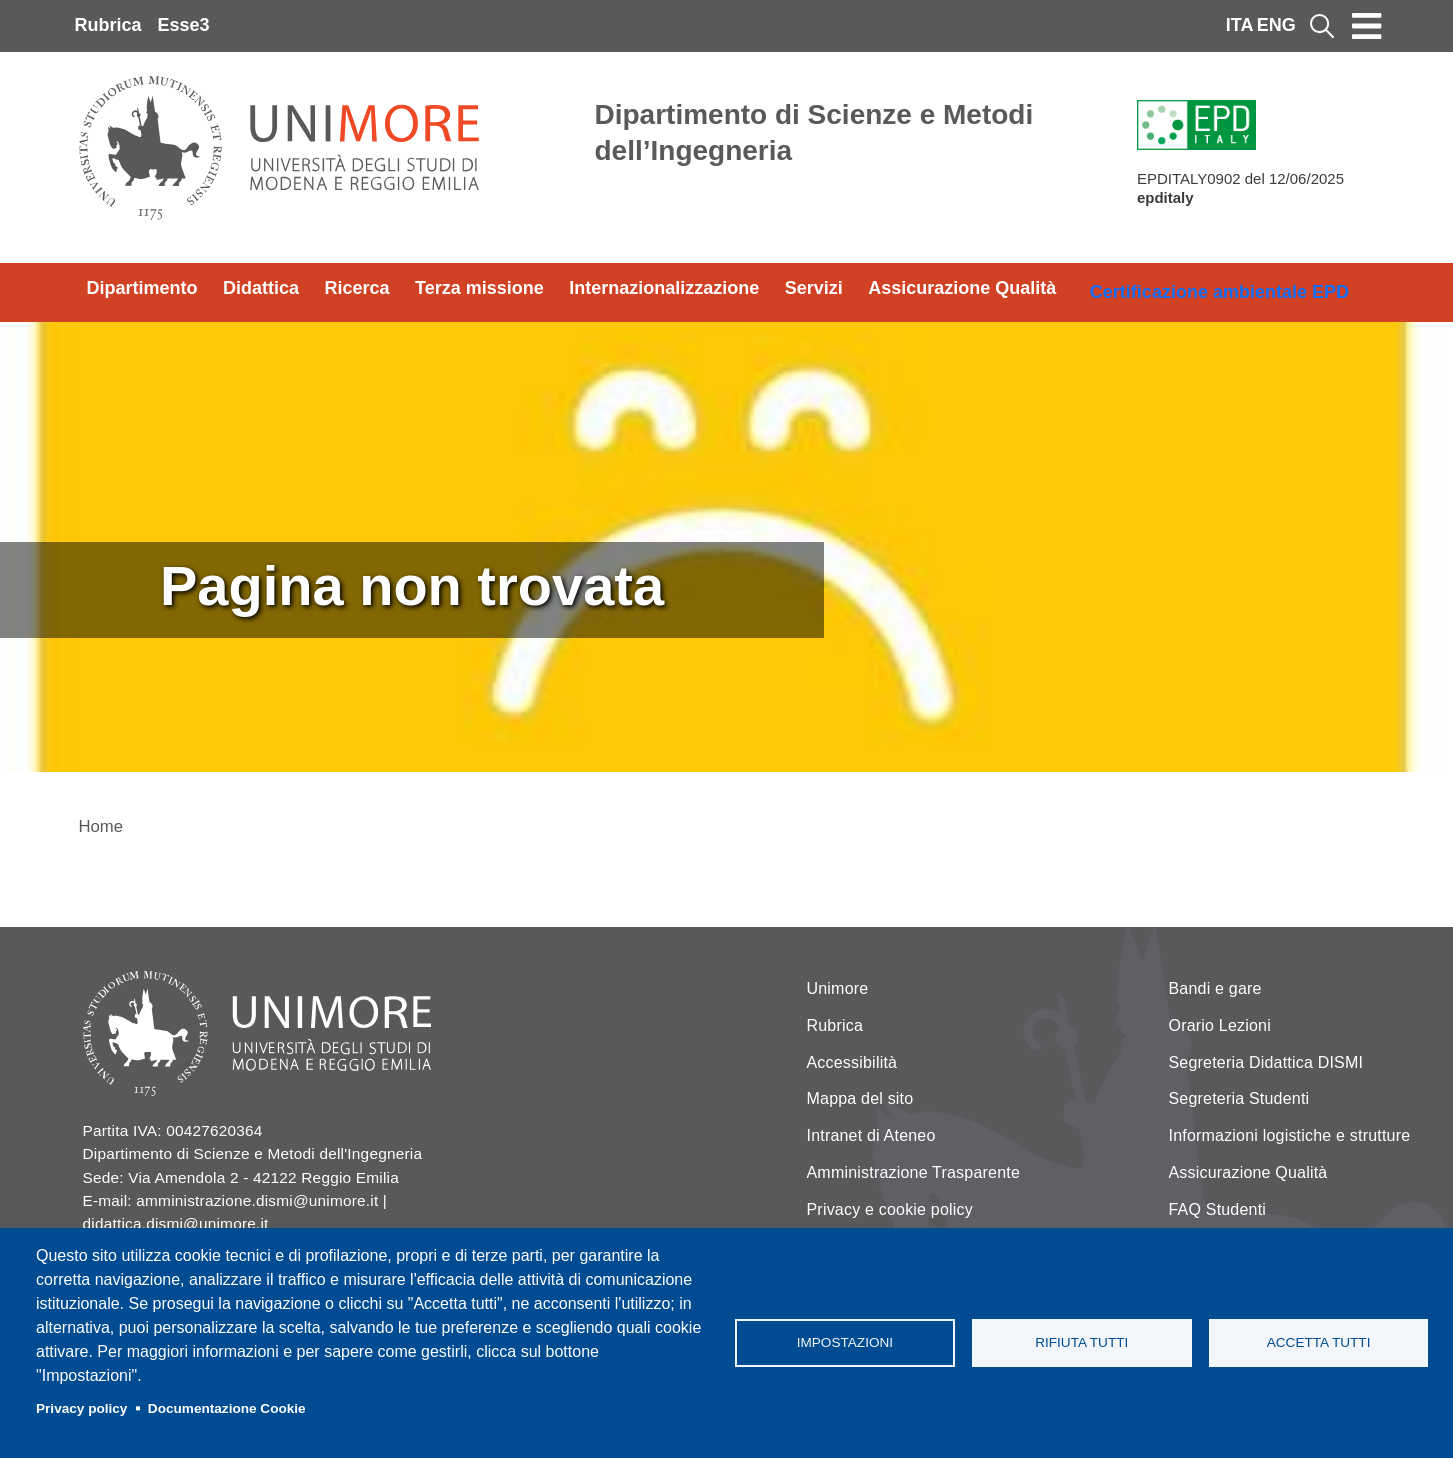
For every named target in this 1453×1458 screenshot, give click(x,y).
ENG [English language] (1276, 25)
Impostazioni (845, 1342)
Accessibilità (852, 1062)
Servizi (814, 288)
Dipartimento (142, 288)
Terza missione (479, 288)
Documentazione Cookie (227, 1408)
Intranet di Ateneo (871, 1135)
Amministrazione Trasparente (914, 1172)
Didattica (261, 288)
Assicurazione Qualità (962, 288)
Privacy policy (81, 1408)
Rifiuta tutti (1081, 1342)
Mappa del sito (860, 1098)
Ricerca (357, 288)
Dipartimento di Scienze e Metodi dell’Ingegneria (814, 132)
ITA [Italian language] (1240, 25)
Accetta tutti (1319, 1342)
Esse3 (184, 25)
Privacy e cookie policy (890, 1209)
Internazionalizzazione (664, 288)
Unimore (838, 988)
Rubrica (108, 25)
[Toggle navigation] (1367, 26)
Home (101, 826)
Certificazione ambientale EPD (1219, 292)
